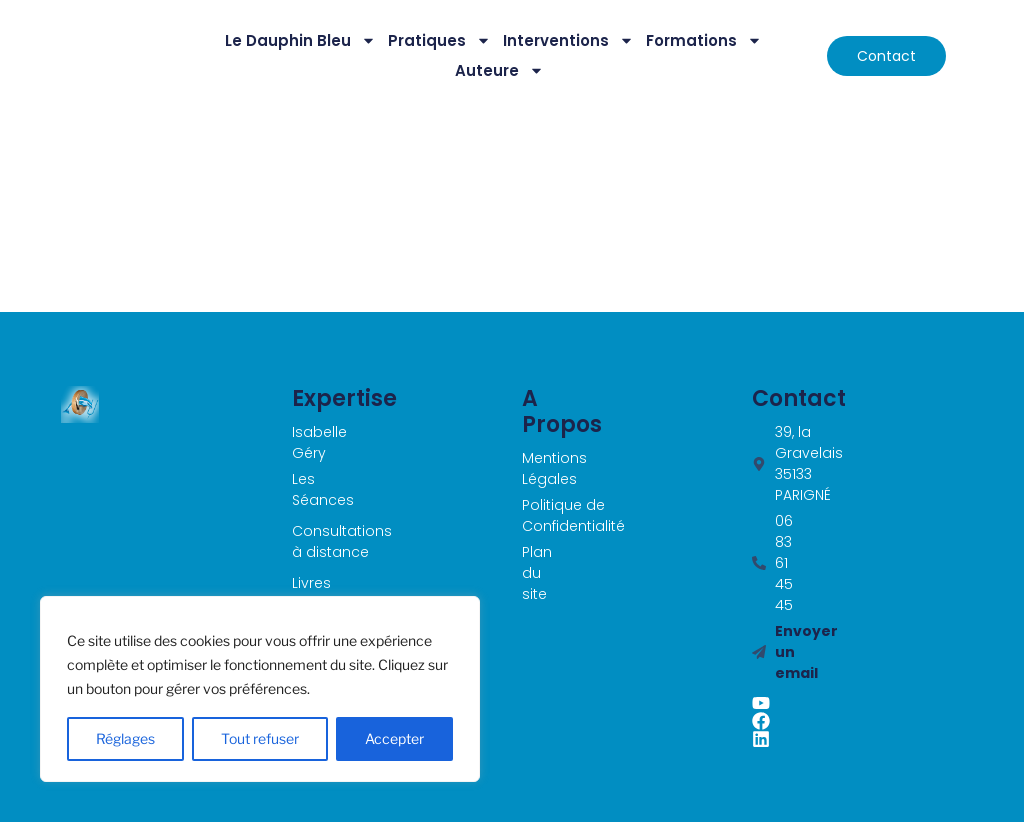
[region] (260, 689)
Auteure (499, 71)
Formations (704, 41)
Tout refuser (260, 738)
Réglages (125, 738)
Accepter (394, 738)
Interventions (568, 41)
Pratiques (439, 41)
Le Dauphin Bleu (300, 41)
